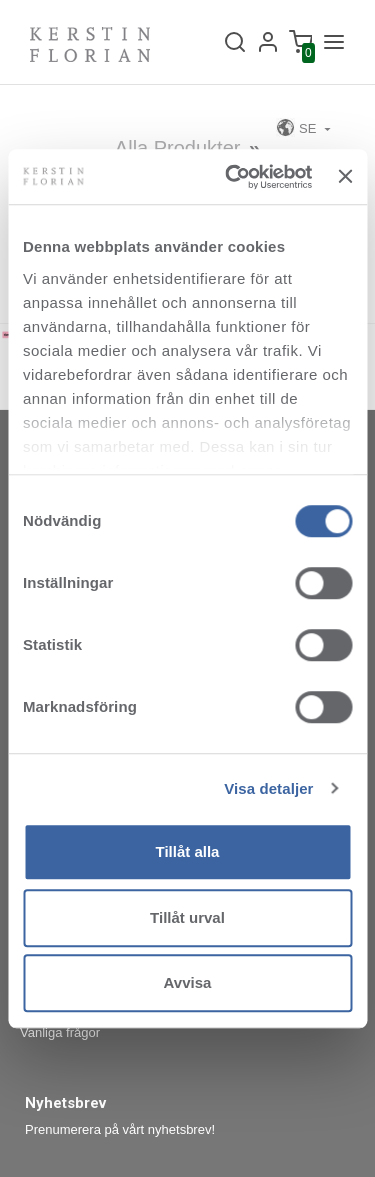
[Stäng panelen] (345, 177)
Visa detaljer (268, 788)
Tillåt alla (188, 851)
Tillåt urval (187, 917)
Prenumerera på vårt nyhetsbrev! (120, 1129)
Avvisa (188, 982)
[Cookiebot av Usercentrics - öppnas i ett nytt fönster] (233, 177)
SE (298, 127)
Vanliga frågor (60, 1032)
